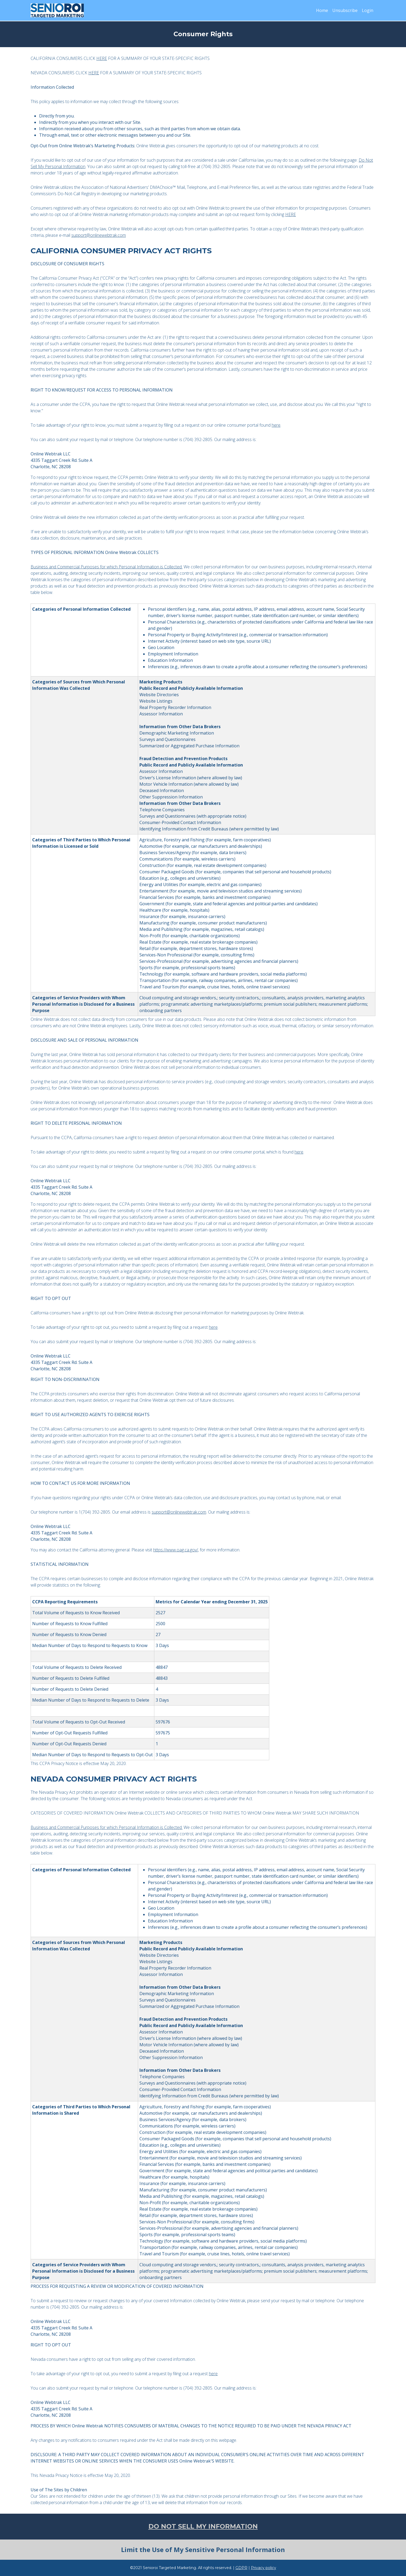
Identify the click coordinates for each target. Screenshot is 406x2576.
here (276, 425)
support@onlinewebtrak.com (98, 235)
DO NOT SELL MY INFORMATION (203, 2526)
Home (322, 10)
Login (367, 10)
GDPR (241, 2567)
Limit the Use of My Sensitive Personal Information (203, 2549)
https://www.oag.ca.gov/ (175, 1550)
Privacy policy (263, 2567)
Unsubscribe (345, 10)
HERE (101, 58)
